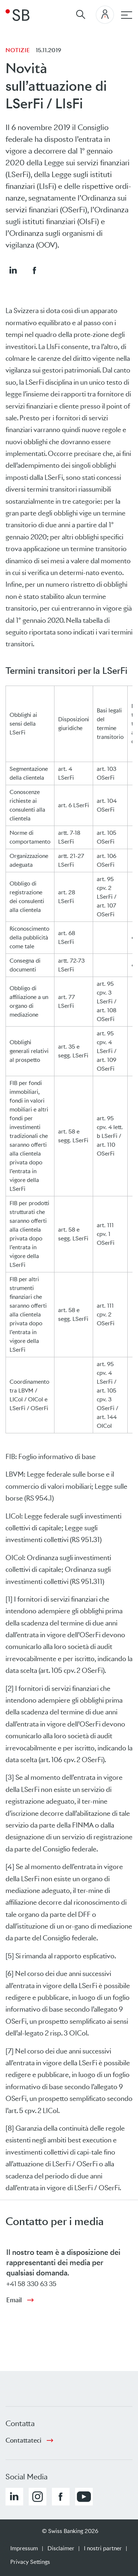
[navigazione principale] (126, 15)
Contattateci (23, 2440)
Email (14, 2300)
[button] (13, 270)
